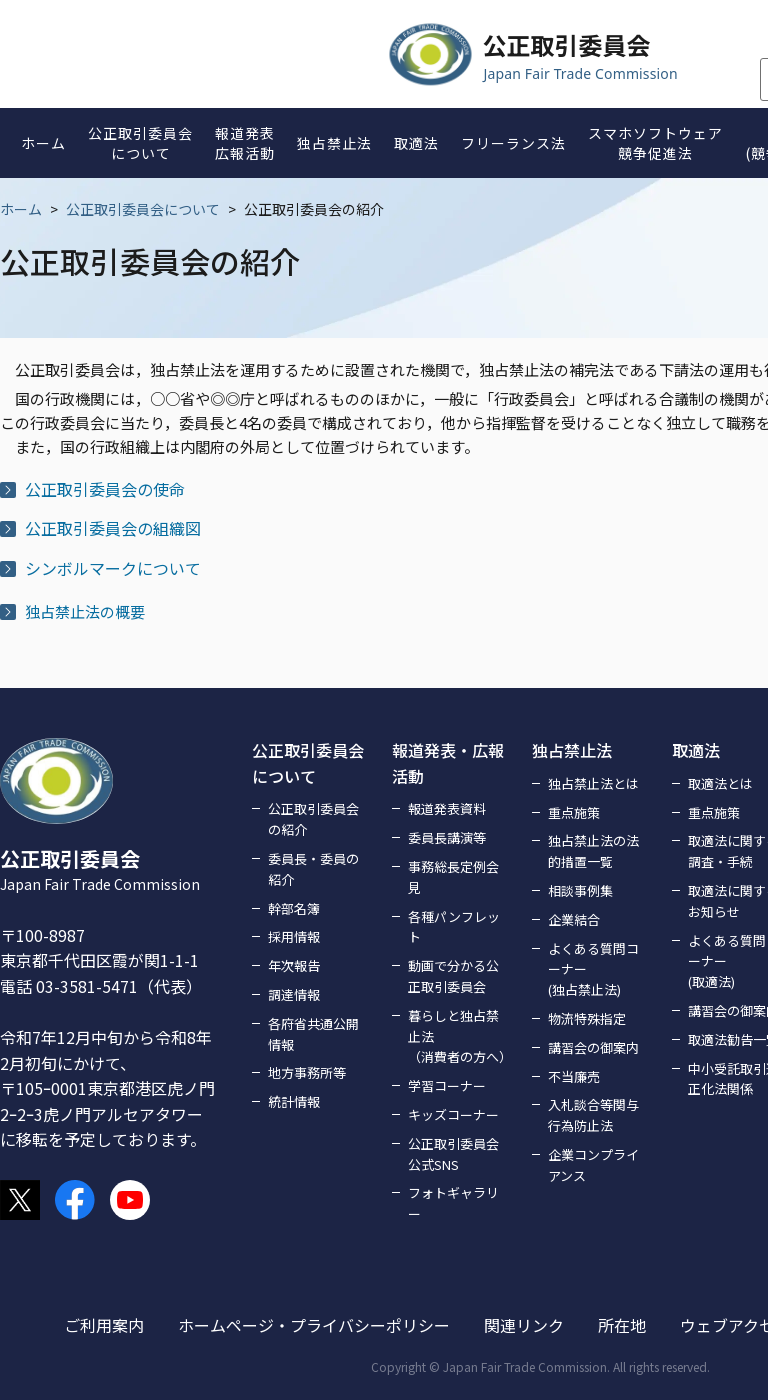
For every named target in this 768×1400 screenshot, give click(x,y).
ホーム (21, 209)
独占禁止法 (572, 750)
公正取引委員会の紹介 (313, 819)
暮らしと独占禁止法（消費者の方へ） (458, 1036)
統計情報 (294, 1101)
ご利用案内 (104, 1325)
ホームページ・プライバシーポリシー (314, 1325)
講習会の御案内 (593, 1047)
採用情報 (294, 936)
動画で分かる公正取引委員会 (453, 976)
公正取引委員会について (143, 209)
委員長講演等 (447, 837)
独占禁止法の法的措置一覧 (593, 851)
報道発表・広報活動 (448, 763)
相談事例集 (580, 890)
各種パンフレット (454, 927)
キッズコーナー (453, 1114)
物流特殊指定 (587, 1018)
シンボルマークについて (113, 568)
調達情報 (294, 994)
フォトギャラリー (453, 1203)
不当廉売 (574, 1076)
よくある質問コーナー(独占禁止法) (593, 969)
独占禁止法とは (593, 783)
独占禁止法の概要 (85, 611)
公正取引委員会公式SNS (453, 1154)
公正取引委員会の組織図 (113, 528)
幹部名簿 (294, 908)
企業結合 (574, 919)
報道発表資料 (447, 808)
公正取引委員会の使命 (105, 489)
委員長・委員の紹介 (313, 869)
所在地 (622, 1325)
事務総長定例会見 (453, 877)
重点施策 (574, 812)
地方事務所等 (307, 1072)
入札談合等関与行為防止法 (593, 1115)
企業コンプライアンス (593, 1165)
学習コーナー (447, 1085)
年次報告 (294, 965)
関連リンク (524, 1325)
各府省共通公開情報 (313, 1034)
